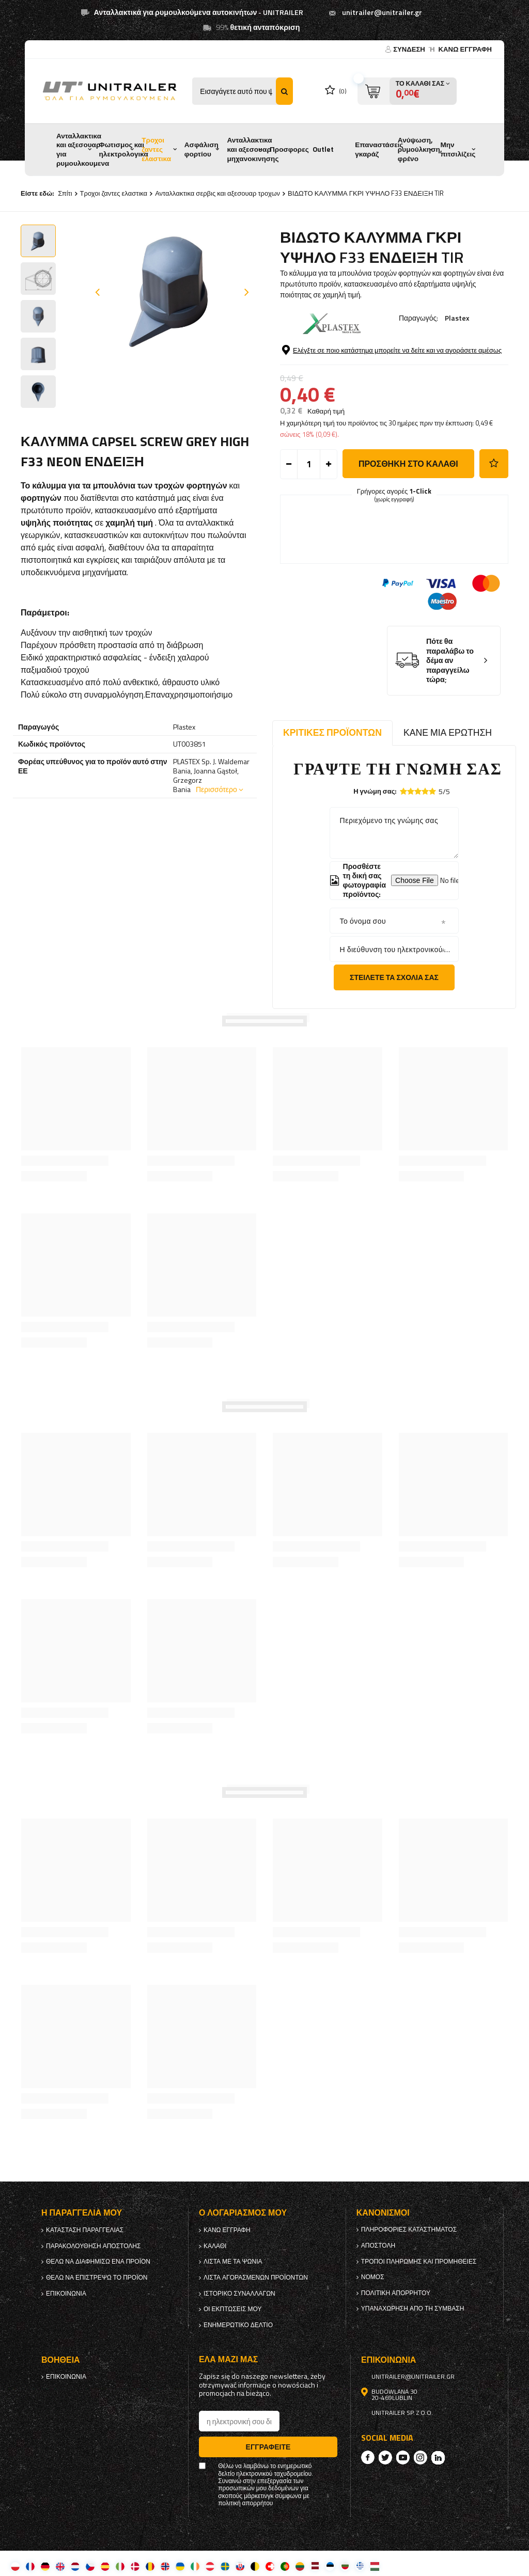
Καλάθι (215, 2246)
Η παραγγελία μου (81, 2212)
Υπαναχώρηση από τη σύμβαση (412, 2308)
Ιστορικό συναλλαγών (239, 2293)
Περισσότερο (216, 789)
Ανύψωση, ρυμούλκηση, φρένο (420, 149)
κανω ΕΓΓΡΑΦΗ (465, 49)
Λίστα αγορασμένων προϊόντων (256, 2277)
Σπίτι (65, 193)
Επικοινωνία (66, 2293)
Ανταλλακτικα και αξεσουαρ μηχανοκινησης (252, 149)
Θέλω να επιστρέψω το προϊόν (97, 2277)
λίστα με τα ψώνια (233, 2261)
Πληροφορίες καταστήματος (409, 2229)
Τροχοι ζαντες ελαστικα (156, 149)
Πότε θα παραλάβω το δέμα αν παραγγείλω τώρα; (450, 661)
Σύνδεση (410, 49)
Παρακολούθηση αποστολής (93, 2246)
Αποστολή (378, 2245)
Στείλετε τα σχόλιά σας (394, 977)
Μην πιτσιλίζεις (457, 149)
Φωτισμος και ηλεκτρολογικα (123, 149)
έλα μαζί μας (228, 2359)
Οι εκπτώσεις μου (233, 2309)
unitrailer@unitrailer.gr (382, 12)
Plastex (457, 317)
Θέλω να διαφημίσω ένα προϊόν (98, 2261)
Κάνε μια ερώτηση (447, 732)
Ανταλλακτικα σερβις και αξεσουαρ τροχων (217, 193)
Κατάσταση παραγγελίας (84, 2230)
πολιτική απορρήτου (395, 2293)
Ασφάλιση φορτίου (201, 149)
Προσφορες (289, 149)
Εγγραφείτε (268, 2446)
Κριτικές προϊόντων (332, 732)
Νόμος (372, 2277)
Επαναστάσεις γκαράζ (379, 149)
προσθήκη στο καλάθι (408, 463)
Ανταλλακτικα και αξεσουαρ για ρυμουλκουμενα (82, 149)
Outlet (323, 149)
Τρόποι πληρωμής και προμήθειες (419, 2261)
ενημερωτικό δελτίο (238, 2325)
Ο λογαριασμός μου (243, 2212)
